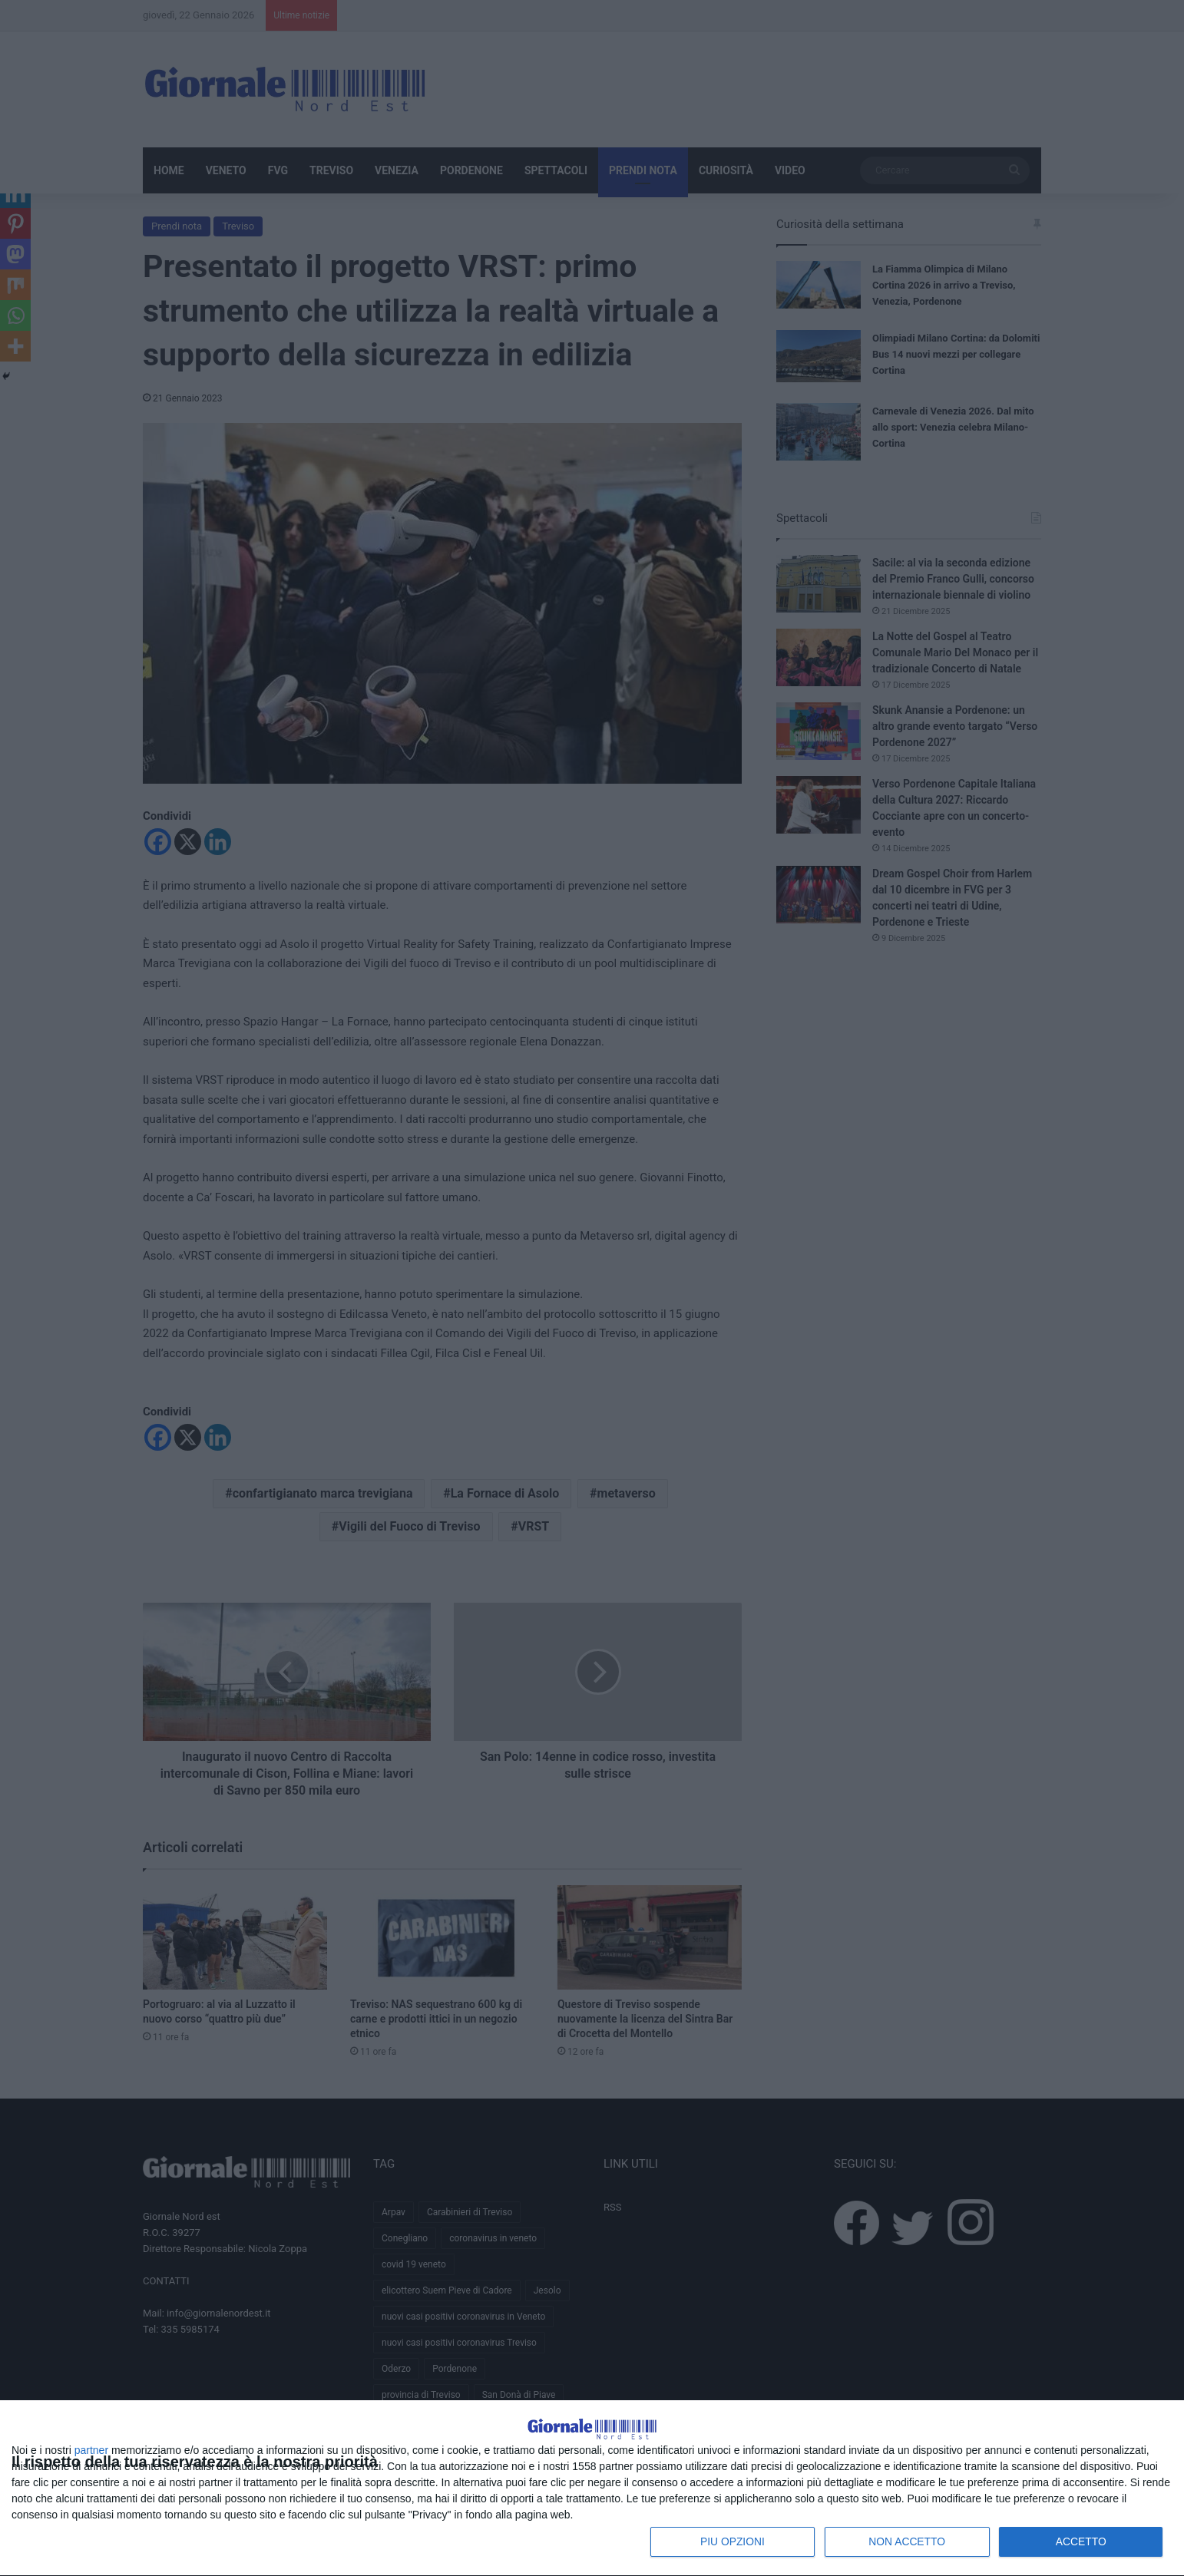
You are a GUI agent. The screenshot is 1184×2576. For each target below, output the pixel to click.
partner (91, 2449)
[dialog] (592, 2471)
